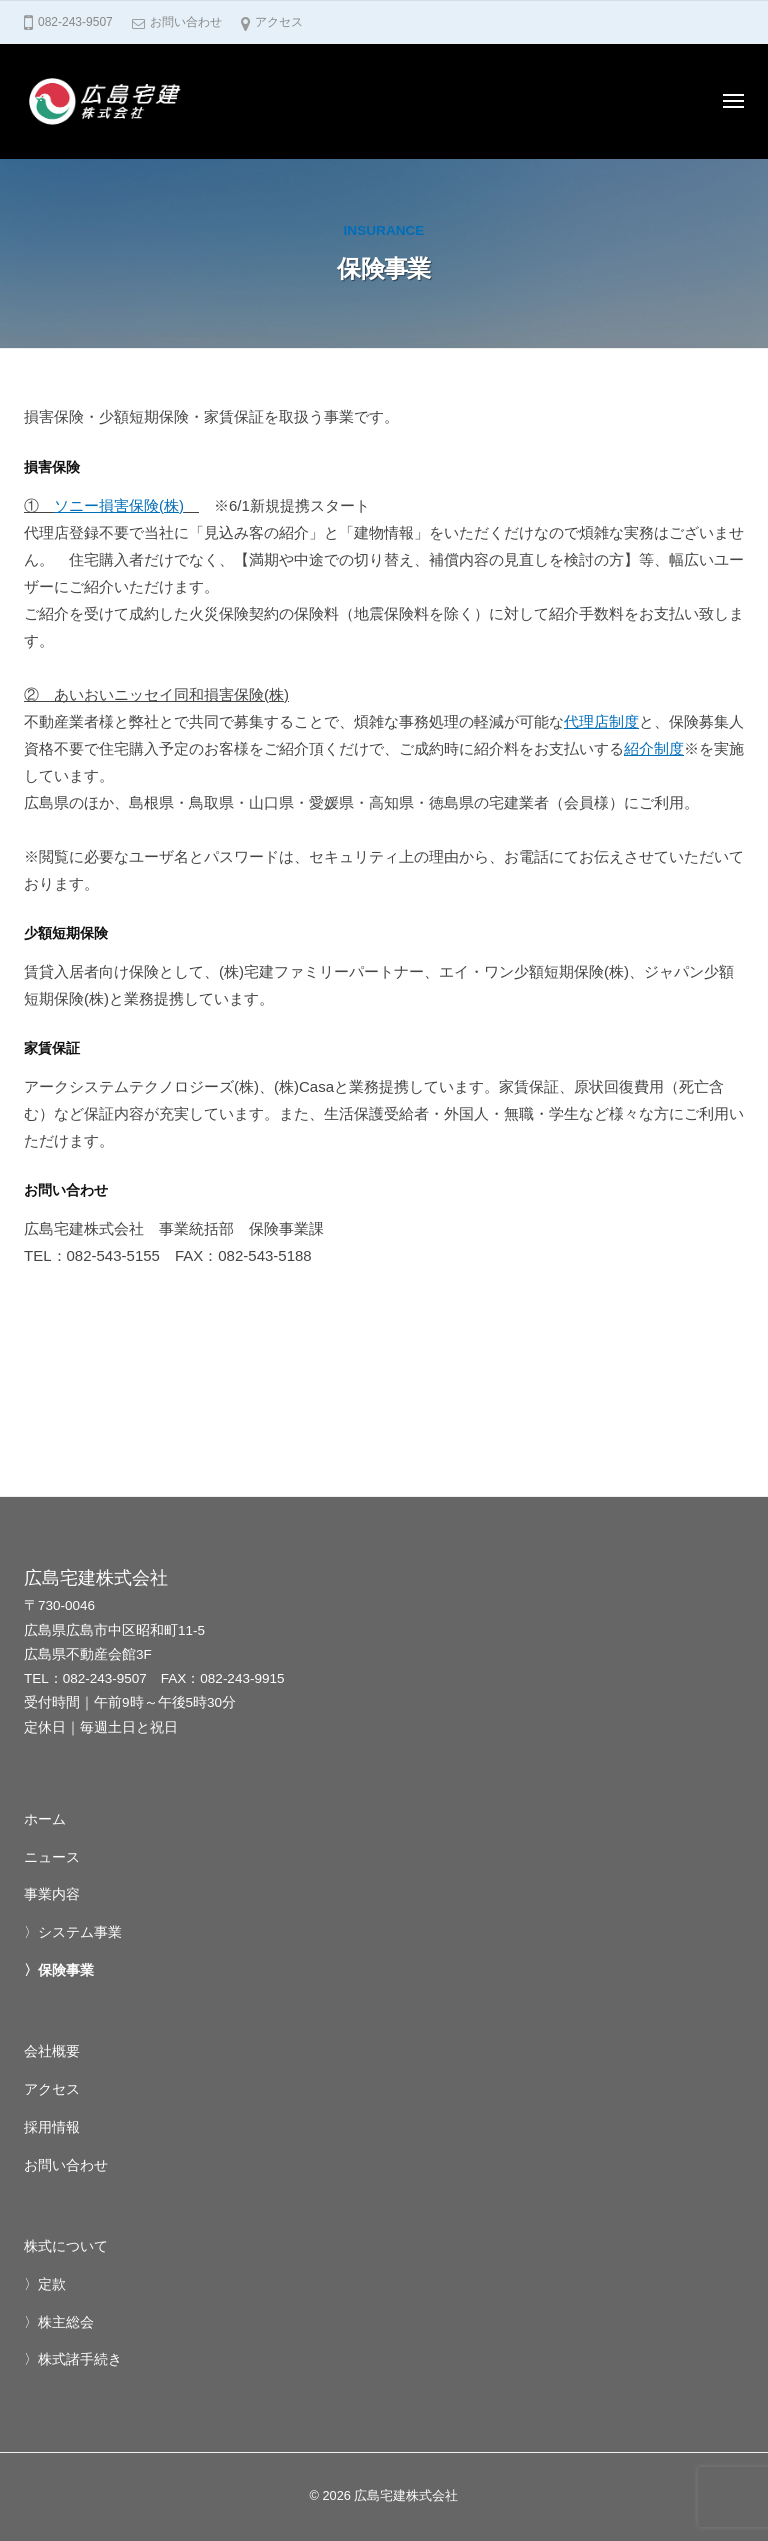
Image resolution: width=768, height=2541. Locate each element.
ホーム (45, 1819)
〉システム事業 (73, 1932)
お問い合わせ (186, 22)
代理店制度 (601, 721)
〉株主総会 (59, 2322)
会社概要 (52, 2051)
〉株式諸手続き (73, 2359)
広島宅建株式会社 (406, 2495)
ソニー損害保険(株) (119, 505)
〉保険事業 (59, 1970)
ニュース (52, 1857)
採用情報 (52, 2127)
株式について (66, 2246)
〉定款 (45, 2284)
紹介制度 (654, 748)
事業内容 (52, 1894)
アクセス (279, 22)
